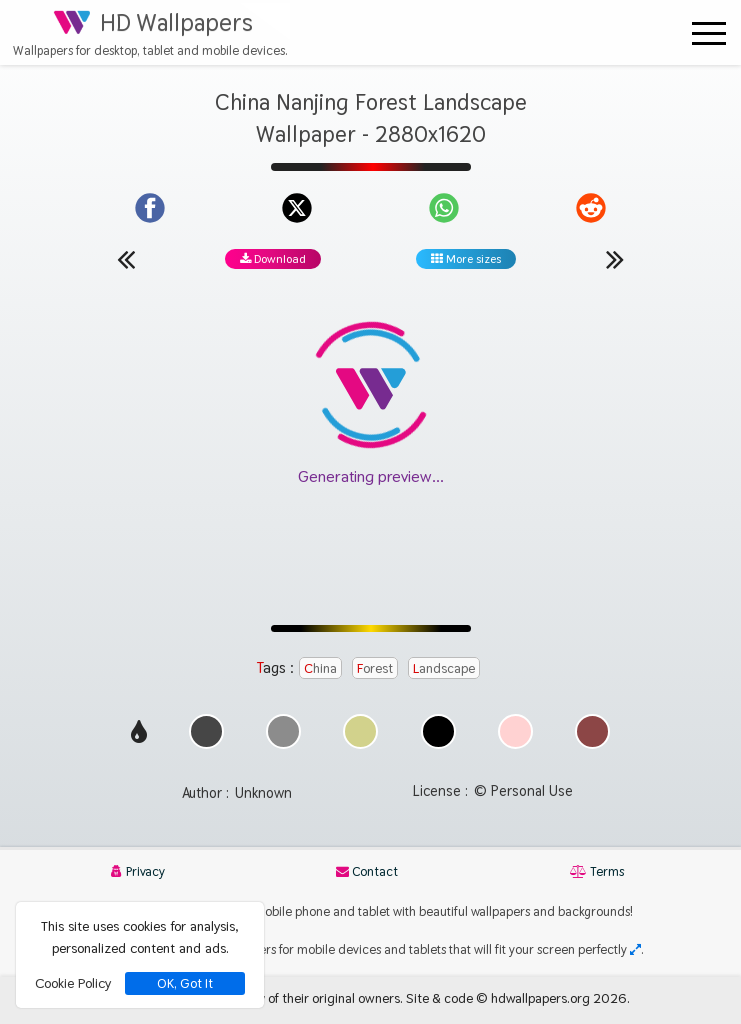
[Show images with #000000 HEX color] (438, 743)
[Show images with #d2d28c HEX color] (360, 743)
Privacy (138, 871)
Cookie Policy (73, 983)
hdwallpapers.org (540, 998)
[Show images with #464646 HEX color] (206, 743)
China (320, 668)
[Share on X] (297, 208)
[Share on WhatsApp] (444, 208)
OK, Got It (185, 983)
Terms (597, 871)
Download (273, 259)
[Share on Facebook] (150, 208)
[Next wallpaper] (615, 259)
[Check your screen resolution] (635, 949)
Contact (367, 871)
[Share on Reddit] (591, 208)
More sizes (466, 259)
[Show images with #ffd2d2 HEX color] (515, 743)
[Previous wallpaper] (126, 259)
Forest (375, 668)
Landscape (444, 668)
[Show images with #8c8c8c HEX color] (283, 743)
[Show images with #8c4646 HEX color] (592, 743)
